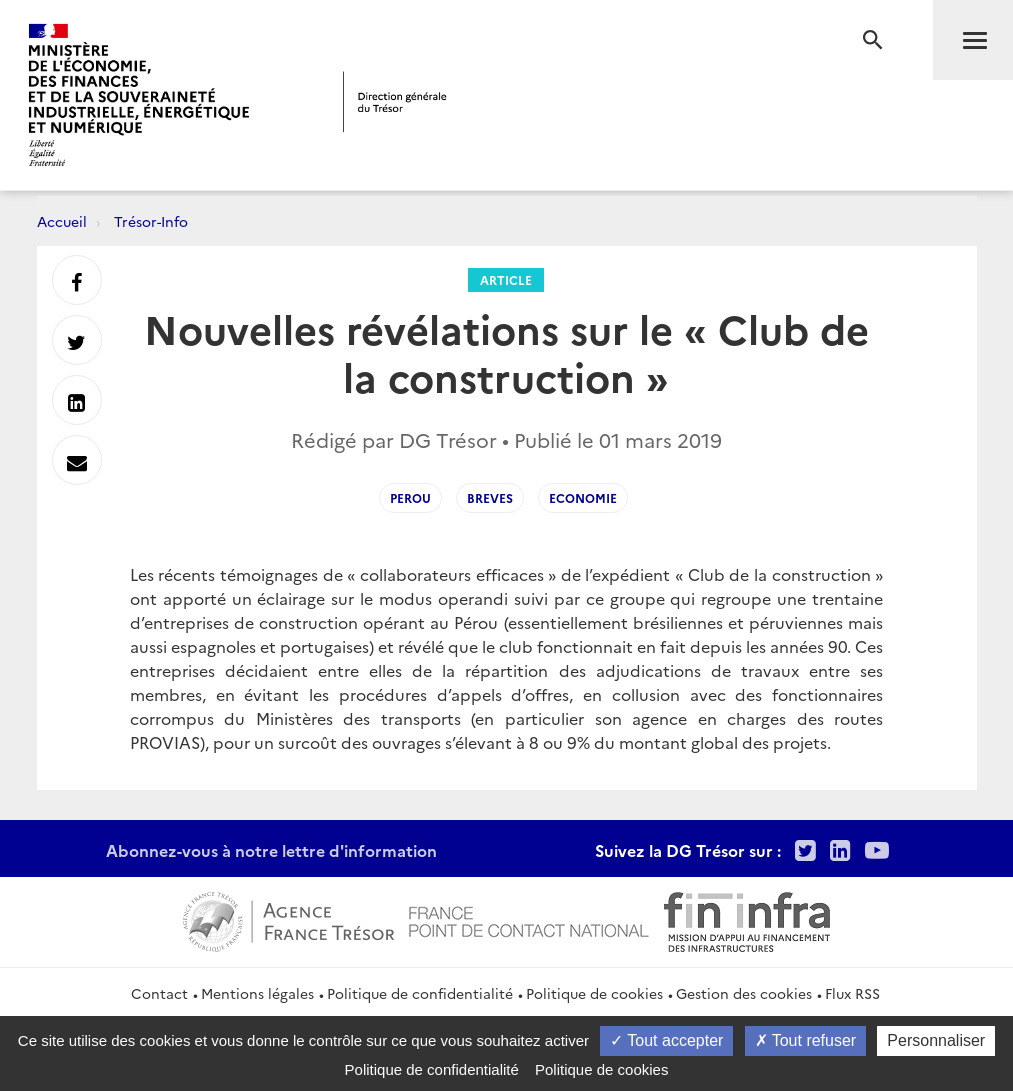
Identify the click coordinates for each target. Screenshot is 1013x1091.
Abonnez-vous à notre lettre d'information (271, 850)
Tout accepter (666, 1040)
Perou (410, 497)
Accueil (62, 221)
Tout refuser (806, 1040)
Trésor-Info (151, 221)
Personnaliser (936, 1040)
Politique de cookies (594, 993)
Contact (159, 993)
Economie (583, 497)
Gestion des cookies (744, 993)
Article (506, 279)
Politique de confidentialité (420, 993)
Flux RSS (852, 993)
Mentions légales (257, 993)
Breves (490, 497)
